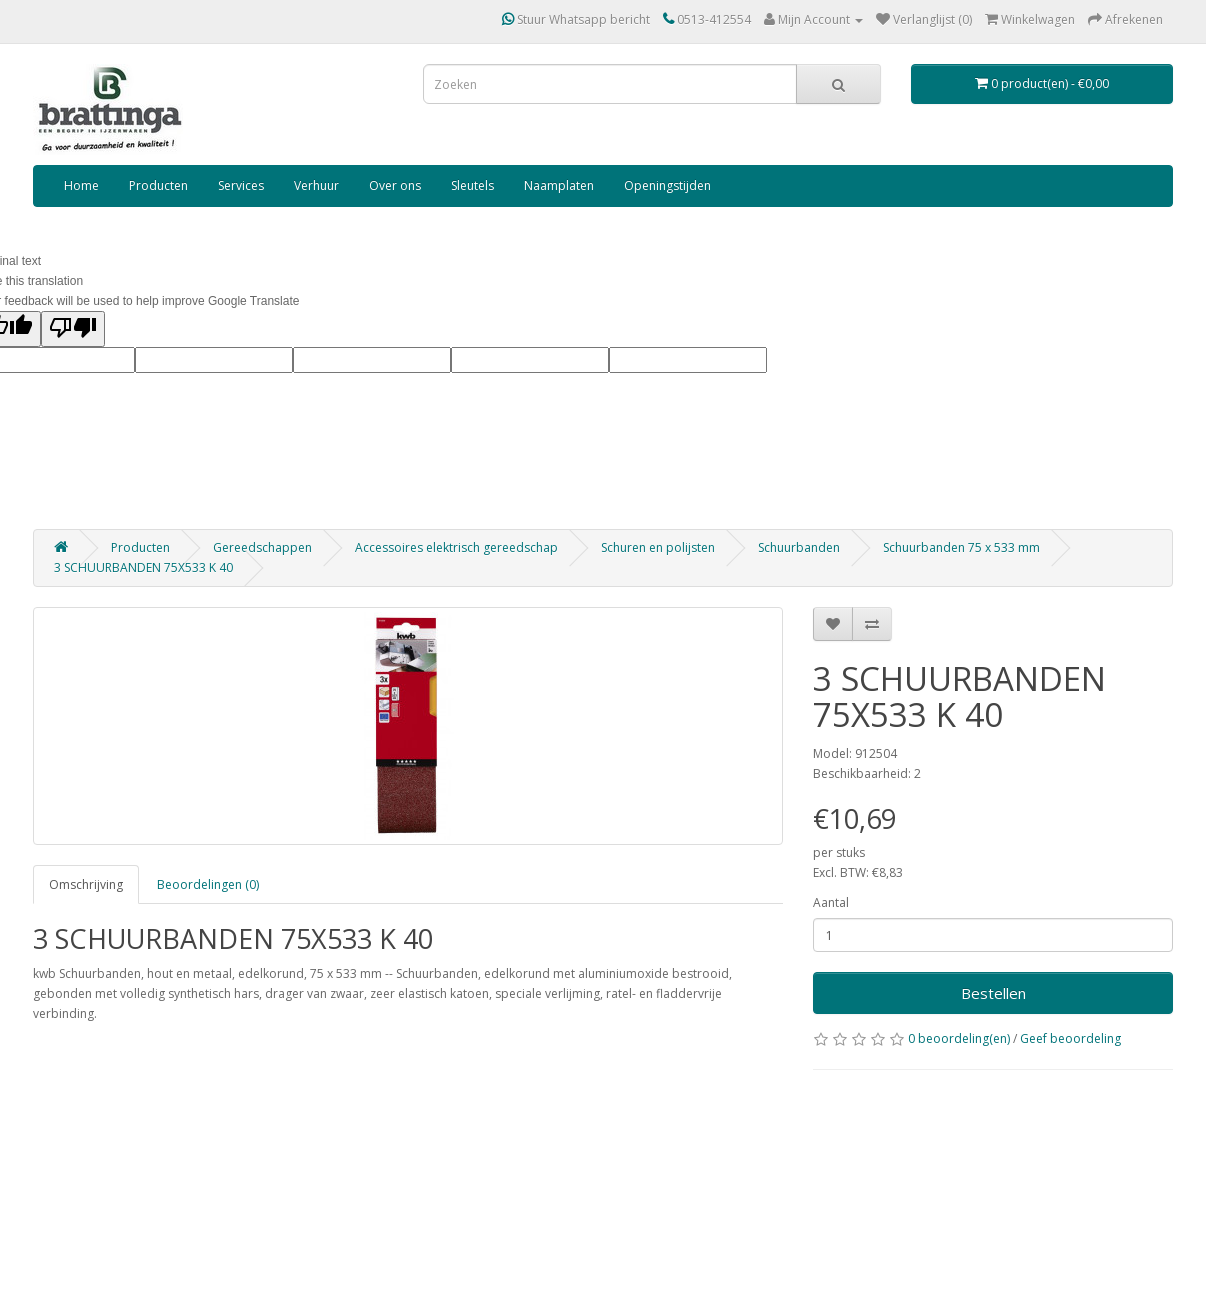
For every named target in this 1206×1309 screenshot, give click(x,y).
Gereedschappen (262, 547)
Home (81, 185)
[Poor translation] (73, 329)
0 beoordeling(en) (959, 1038)
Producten (158, 185)
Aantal (831, 902)
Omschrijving (86, 884)
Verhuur (316, 185)
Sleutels (472, 185)
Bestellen (993, 993)
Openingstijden (667, 185)
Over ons (395, 185)
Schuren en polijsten (658, 547)
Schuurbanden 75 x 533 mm (961, 547)
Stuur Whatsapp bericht (576, 19)
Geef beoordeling (1070, 1038)
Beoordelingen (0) (208, 884)
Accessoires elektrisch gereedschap (456, 547)
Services (241, 185)
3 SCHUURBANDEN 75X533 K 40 (143, 567)
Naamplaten (559, 185)
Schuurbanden (799, 547)
